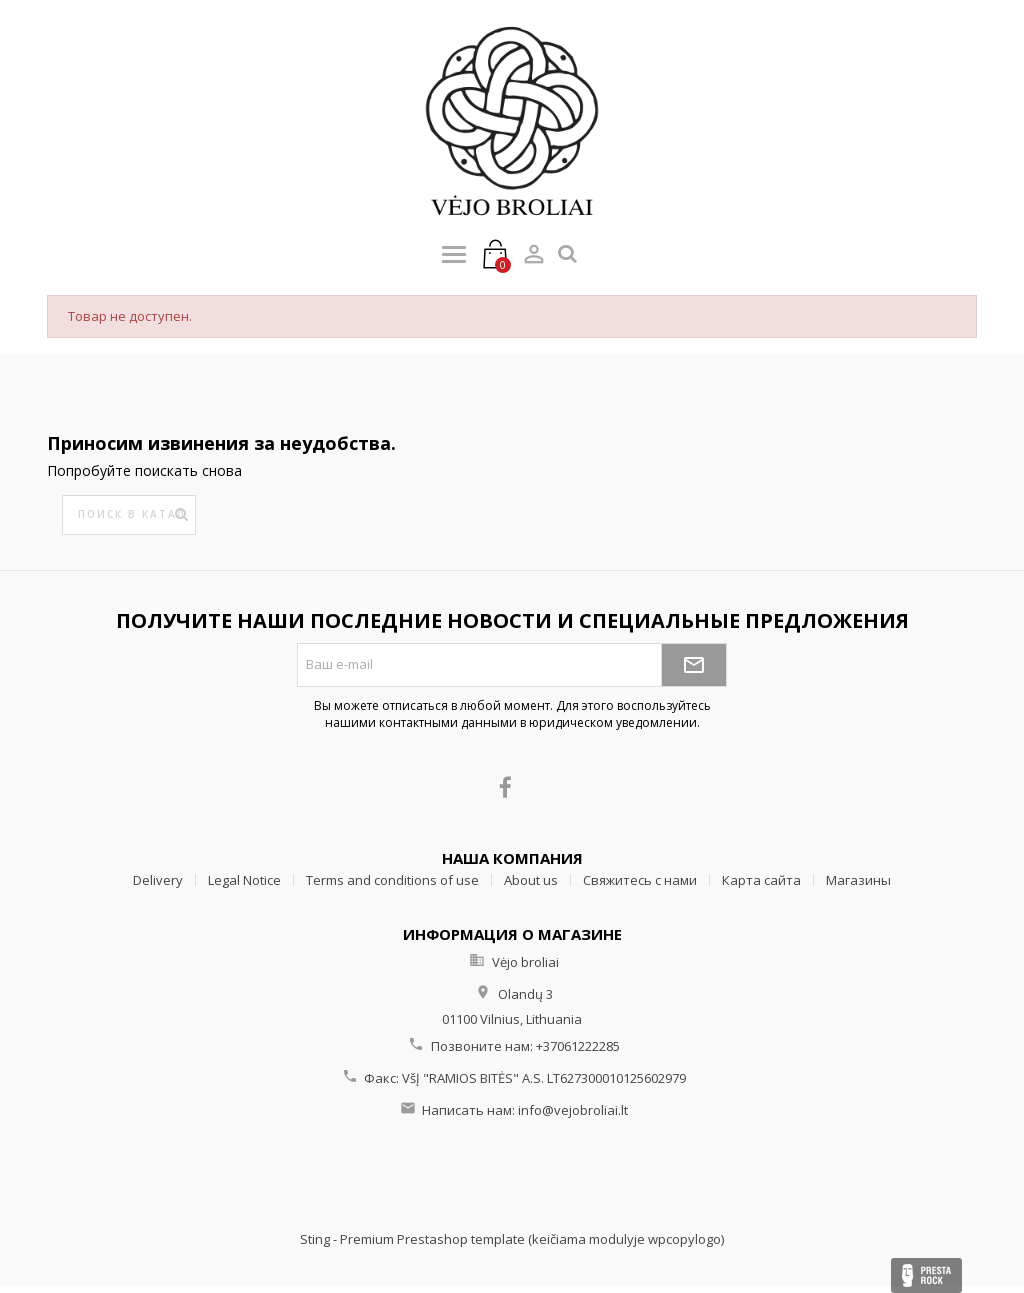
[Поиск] (129, 515)
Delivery (158, 880)
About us (531, 880)
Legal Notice (244, 880)
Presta (926, 1275)
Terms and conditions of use (392, 880)
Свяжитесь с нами (640, 880)
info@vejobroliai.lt (573, 1110)
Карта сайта (761, 880)
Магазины (858, 880)
